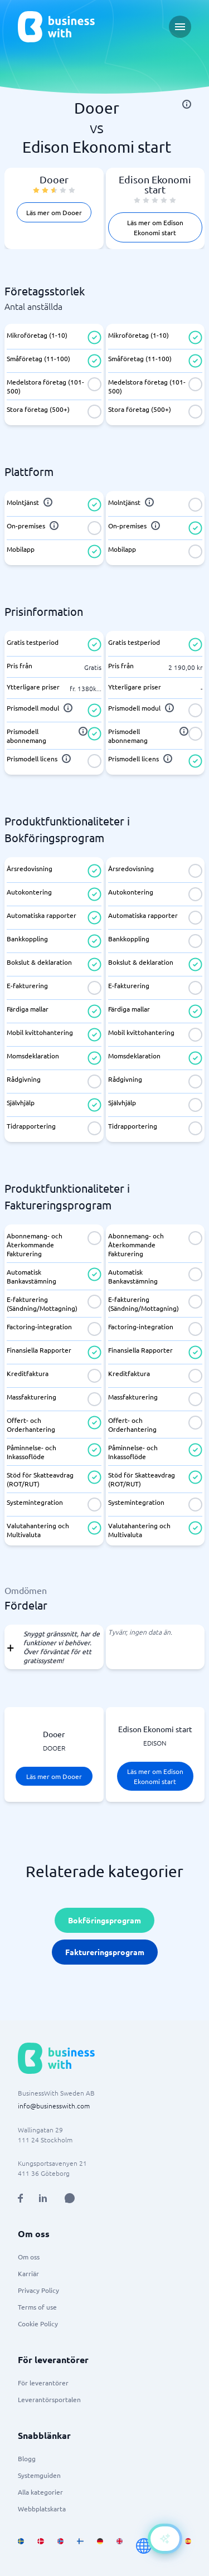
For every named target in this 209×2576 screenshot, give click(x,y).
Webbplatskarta (42, 2508)
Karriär (28, 2273)
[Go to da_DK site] (40, 2546)
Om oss (29, 2256)
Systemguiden (39, 2475)
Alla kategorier (40, 2491)
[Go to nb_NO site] (60, 2546)
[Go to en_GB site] (119, 2546)
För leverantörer (43, 2382)
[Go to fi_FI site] (80, 2546)
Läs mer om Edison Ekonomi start (155, 227)
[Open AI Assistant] (69, 2198)
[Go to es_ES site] (188, 2546)
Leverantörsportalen (49, 2399)
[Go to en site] (144, 2546)
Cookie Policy (38, 2323)
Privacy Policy (38, 2290)
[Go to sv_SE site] (21, 2546)
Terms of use (37, 2306)
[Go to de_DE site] (100, 2546)
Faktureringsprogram (104, 1952)
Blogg (27, 2458)
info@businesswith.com (54, 2105)
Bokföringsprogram (104, 1920)
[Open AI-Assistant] (165, 2539)
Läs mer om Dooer (54, 212)
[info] (186, 104)
